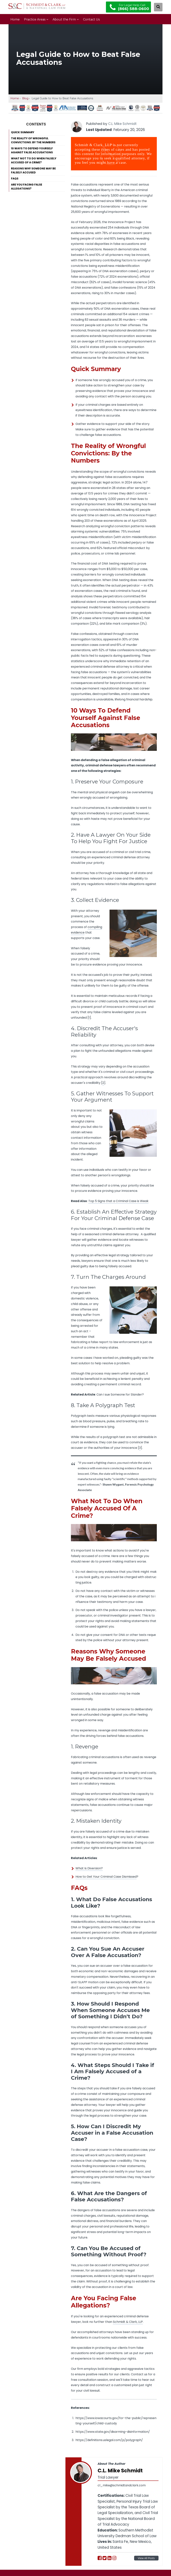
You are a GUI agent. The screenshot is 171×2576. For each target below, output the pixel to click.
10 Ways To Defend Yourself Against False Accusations (32, 150)
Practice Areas (34, 19)
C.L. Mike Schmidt (122, 123)
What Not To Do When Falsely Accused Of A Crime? (33, 160)
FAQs (14, 178)
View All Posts (146, 2558)
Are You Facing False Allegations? (26, 186)
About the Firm (64, 19)
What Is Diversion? (89, 1868)
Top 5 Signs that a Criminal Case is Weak (118, 1201)
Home (15, 19)
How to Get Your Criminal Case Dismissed (106, 1876)
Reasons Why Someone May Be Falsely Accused (33, 170)
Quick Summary (22, 132)
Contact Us (91, 19)
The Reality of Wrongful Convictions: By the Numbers (33, 140)
